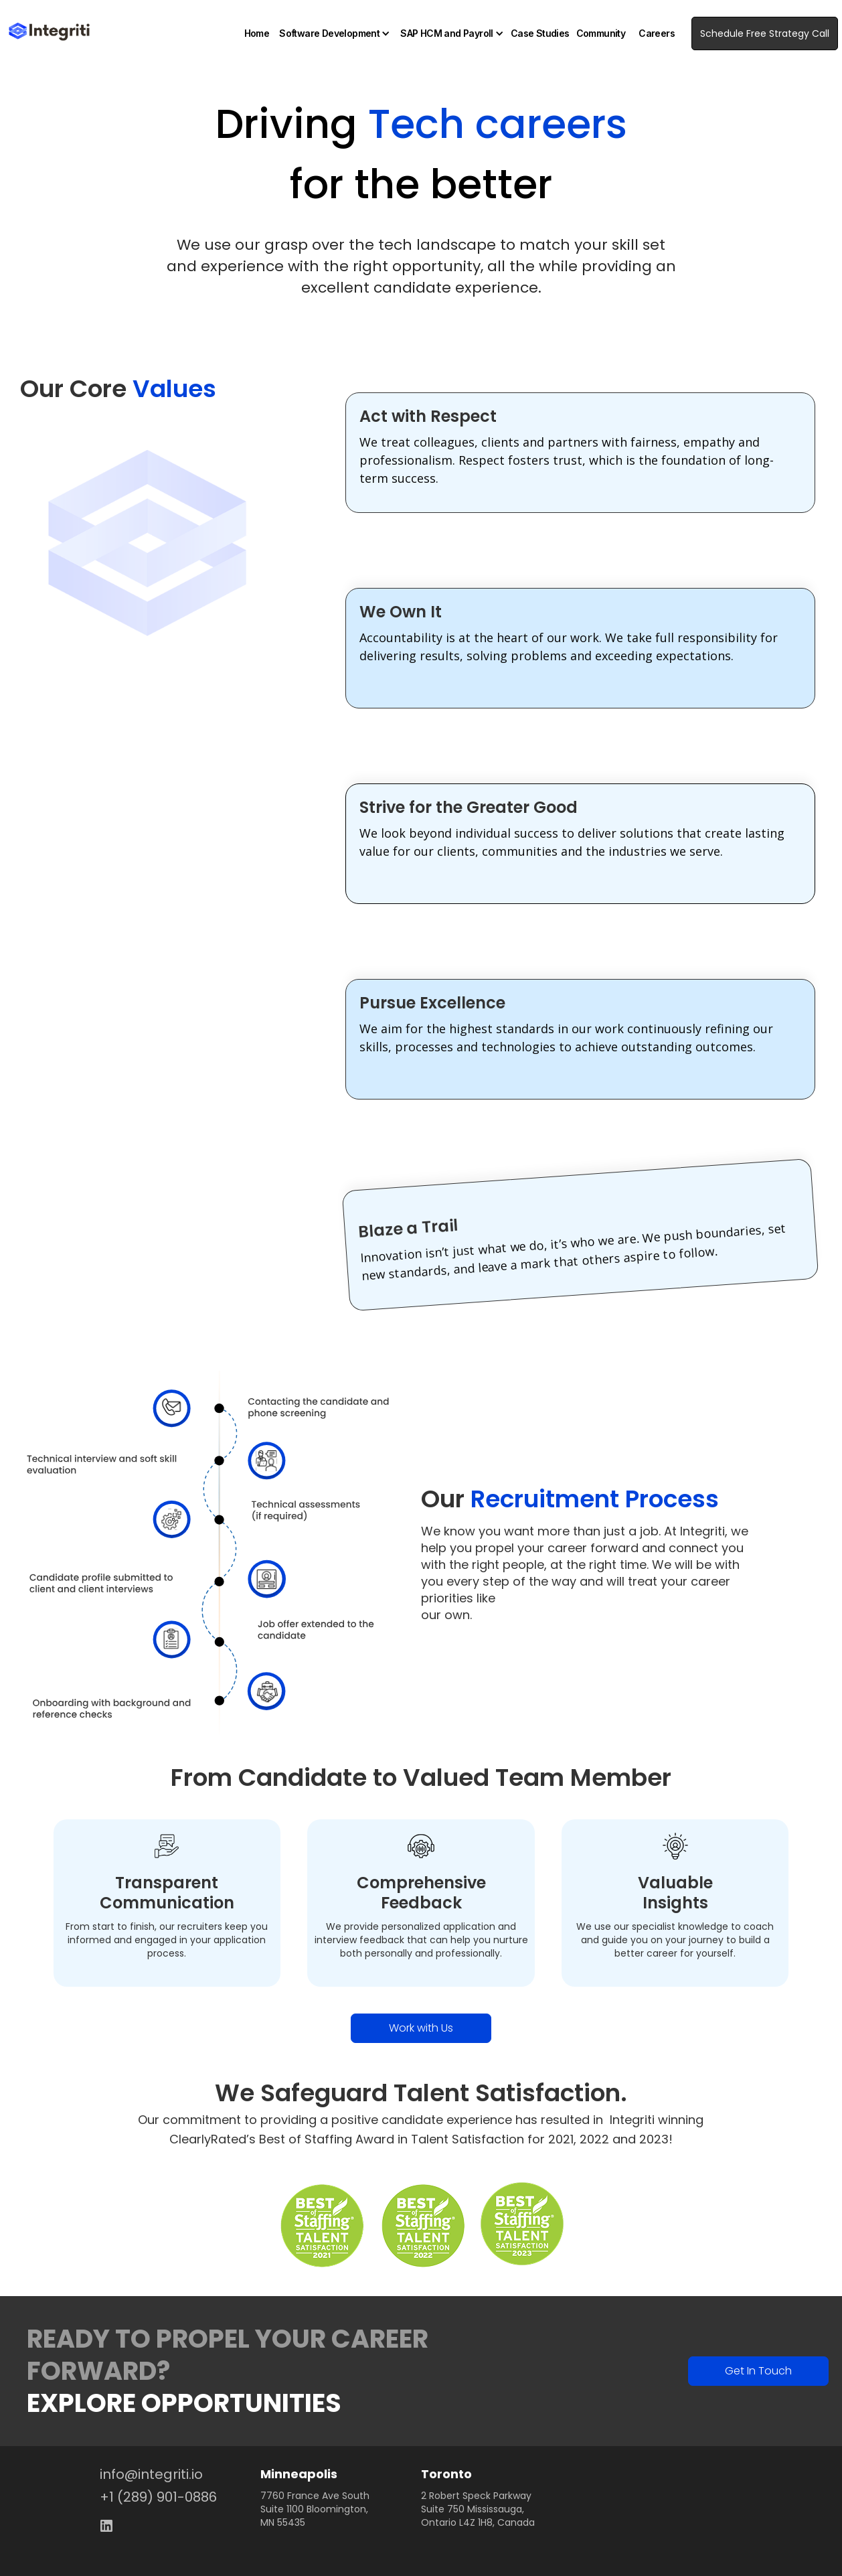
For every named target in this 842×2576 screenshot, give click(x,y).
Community (601, 33)
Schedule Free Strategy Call (764, 33)
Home (257, 33)
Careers (657, 33)
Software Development (329, 33)
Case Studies (540, 33)
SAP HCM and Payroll (446, 33)
